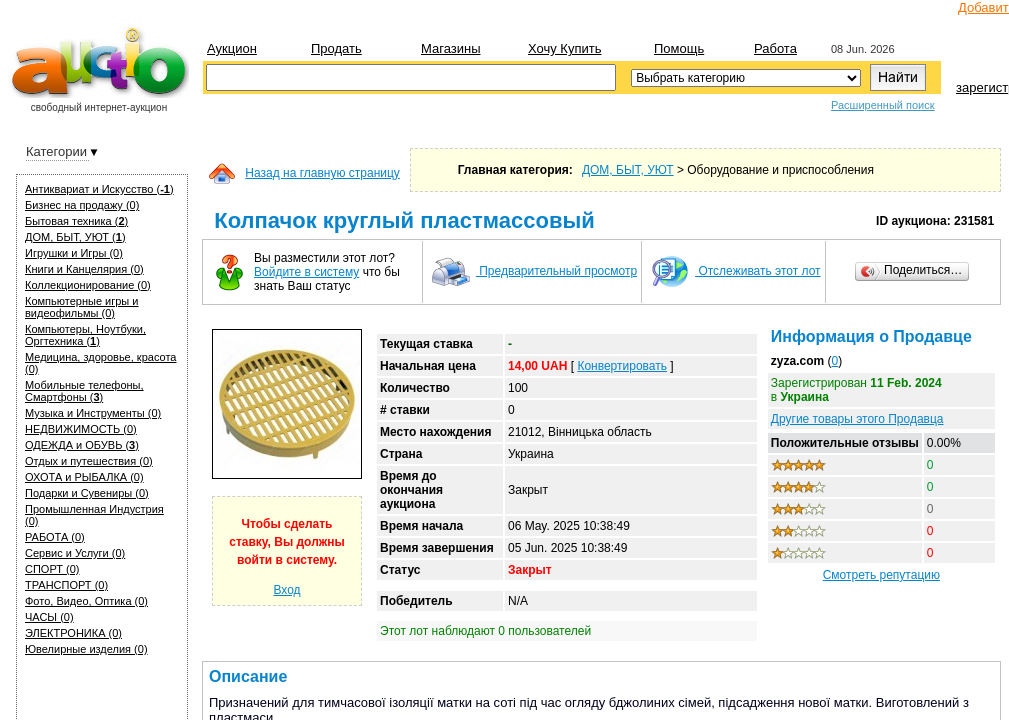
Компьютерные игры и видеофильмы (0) (81, 307)
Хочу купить (564, 48)
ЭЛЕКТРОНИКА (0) (73, 633)
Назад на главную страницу (322, 173)
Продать (336, 48)
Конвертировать (622, 366)
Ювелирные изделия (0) (86, 649)
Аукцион (232, 48)
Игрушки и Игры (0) (74, 253)
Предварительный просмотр (534, 271)
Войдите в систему (306, 272)
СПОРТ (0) (52, 569)
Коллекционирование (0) (88, 285)
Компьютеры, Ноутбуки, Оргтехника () (85, 335)
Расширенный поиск (883, 105)
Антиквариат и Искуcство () (99, 189)
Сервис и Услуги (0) (75, 553)
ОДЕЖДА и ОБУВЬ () (82, 445)
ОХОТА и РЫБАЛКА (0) (84, 477)
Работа (775, 48)
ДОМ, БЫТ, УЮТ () (75, 237)
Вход (286, 590)
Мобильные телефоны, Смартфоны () (84, 391)
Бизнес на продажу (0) (82, 205)
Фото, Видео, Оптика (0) (86, 601)
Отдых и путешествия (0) (89, 461)
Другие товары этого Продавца (857, 419)
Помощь (679, 48)
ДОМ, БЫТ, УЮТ (628, 170)
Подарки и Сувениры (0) (87, 493)
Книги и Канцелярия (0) (84, 269)
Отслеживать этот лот (735, 271)
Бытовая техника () (76, 221)
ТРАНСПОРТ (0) (66, 585)
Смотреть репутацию (881, 575)
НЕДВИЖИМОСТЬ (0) (81, 429)
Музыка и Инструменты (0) (93, 413)
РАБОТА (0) (55, 537)
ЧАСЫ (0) (49, 617)
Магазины (451, 48)
